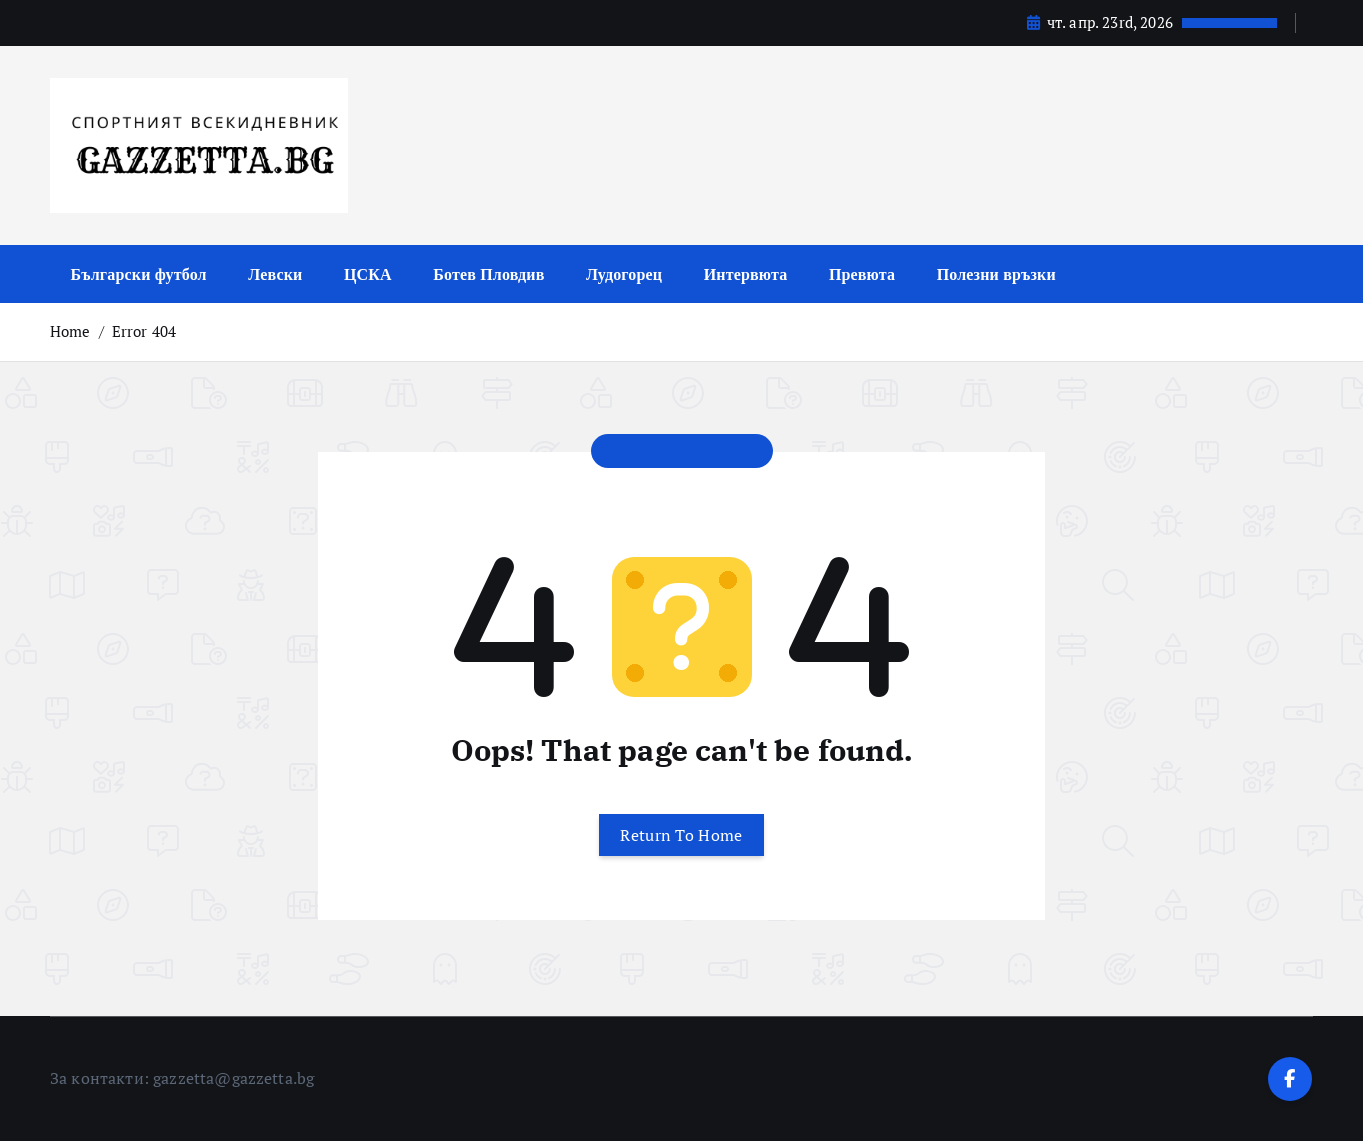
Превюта (862, 274)
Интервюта (746, 274)
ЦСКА (368, 274)
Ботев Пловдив (488, 274)
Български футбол (139, 274)
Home (70, 331)
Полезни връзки (996, 274)
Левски (275, 274)
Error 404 (144, 331)
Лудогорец (624, 274)
